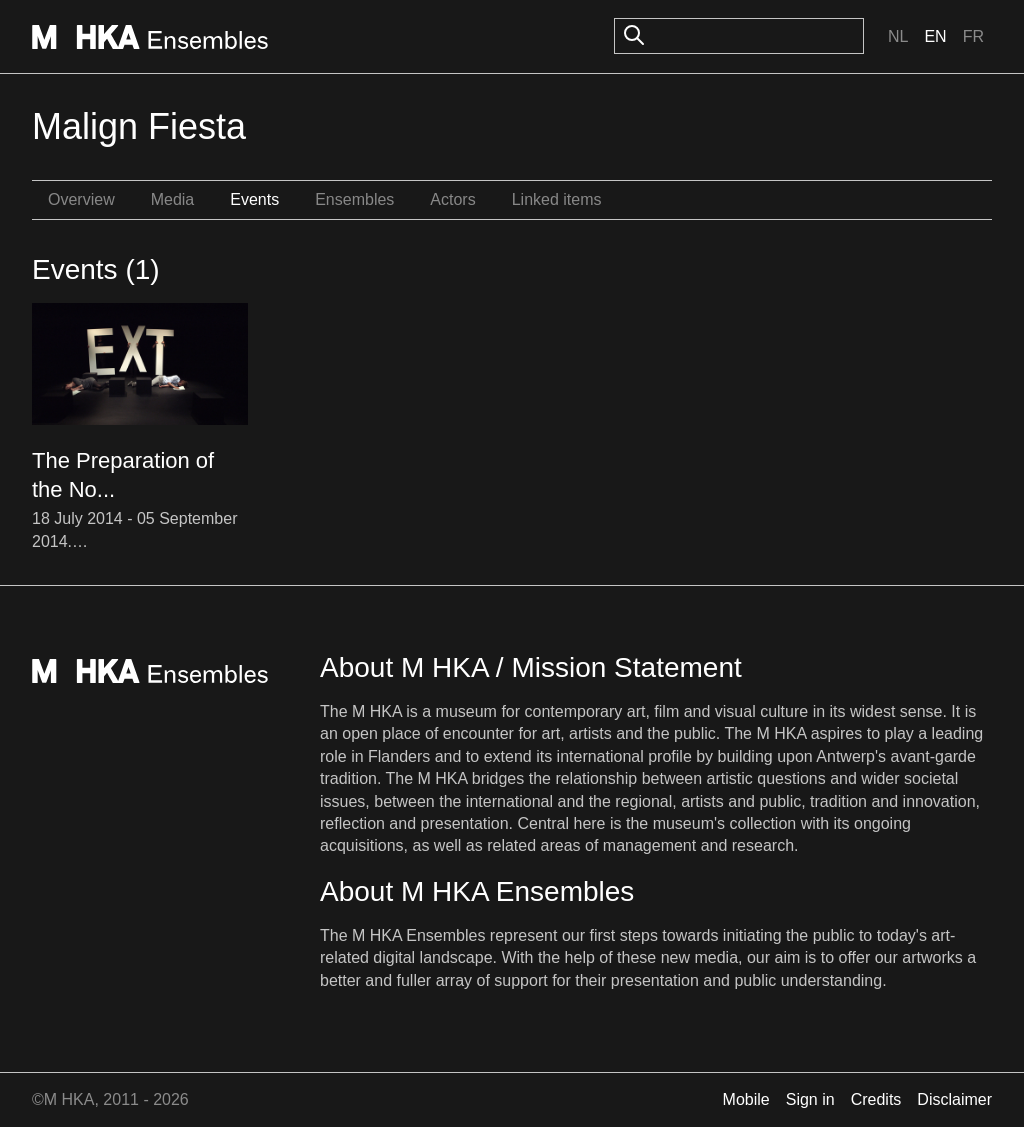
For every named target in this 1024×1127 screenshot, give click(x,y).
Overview (81, 199)
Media (173, 199)
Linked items (557, 199)
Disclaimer (954, 1099)
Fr (973, 36)
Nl (898, 36)
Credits (876, 1099)
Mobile (746, 1099)
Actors (452, 199)
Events (254, 199)
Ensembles (354, 199)
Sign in (810, 1099)
